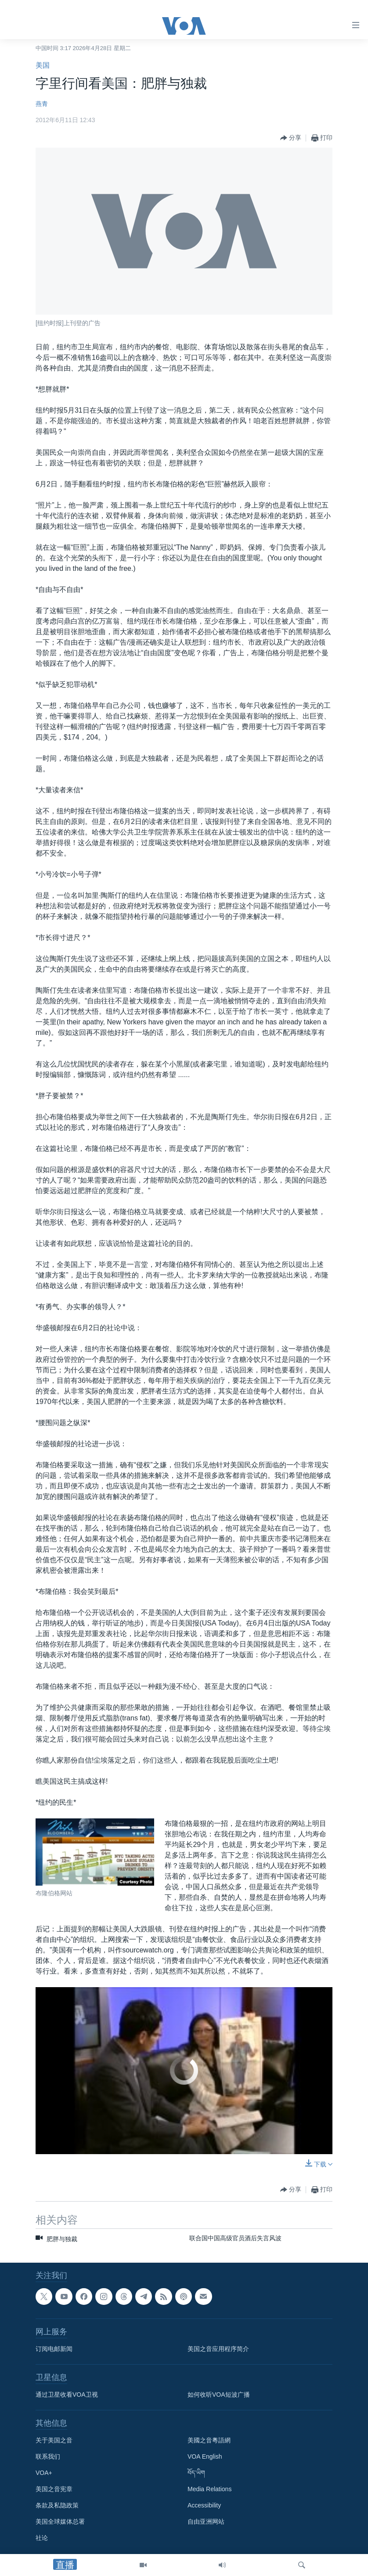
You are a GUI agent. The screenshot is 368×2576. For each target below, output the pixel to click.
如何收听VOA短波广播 (219, 2394)
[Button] (290, 138)
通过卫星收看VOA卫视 (67, 2394)
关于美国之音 (54, 2440)
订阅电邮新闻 (54, 2349)
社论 (42, 2538)
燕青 (42, 103)
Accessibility (204, 2505)
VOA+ (44, 2473)
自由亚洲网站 (206, 2521)
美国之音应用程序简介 (218, 2349)
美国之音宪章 (54, 2489)
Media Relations (209, 2489)
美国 (43, 65)
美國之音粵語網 (209, 2440)
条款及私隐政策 (57, 2505)
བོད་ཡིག (196, 2473)
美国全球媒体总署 (60, 2521)
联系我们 (48, 2456)
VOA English (205, 2456)
